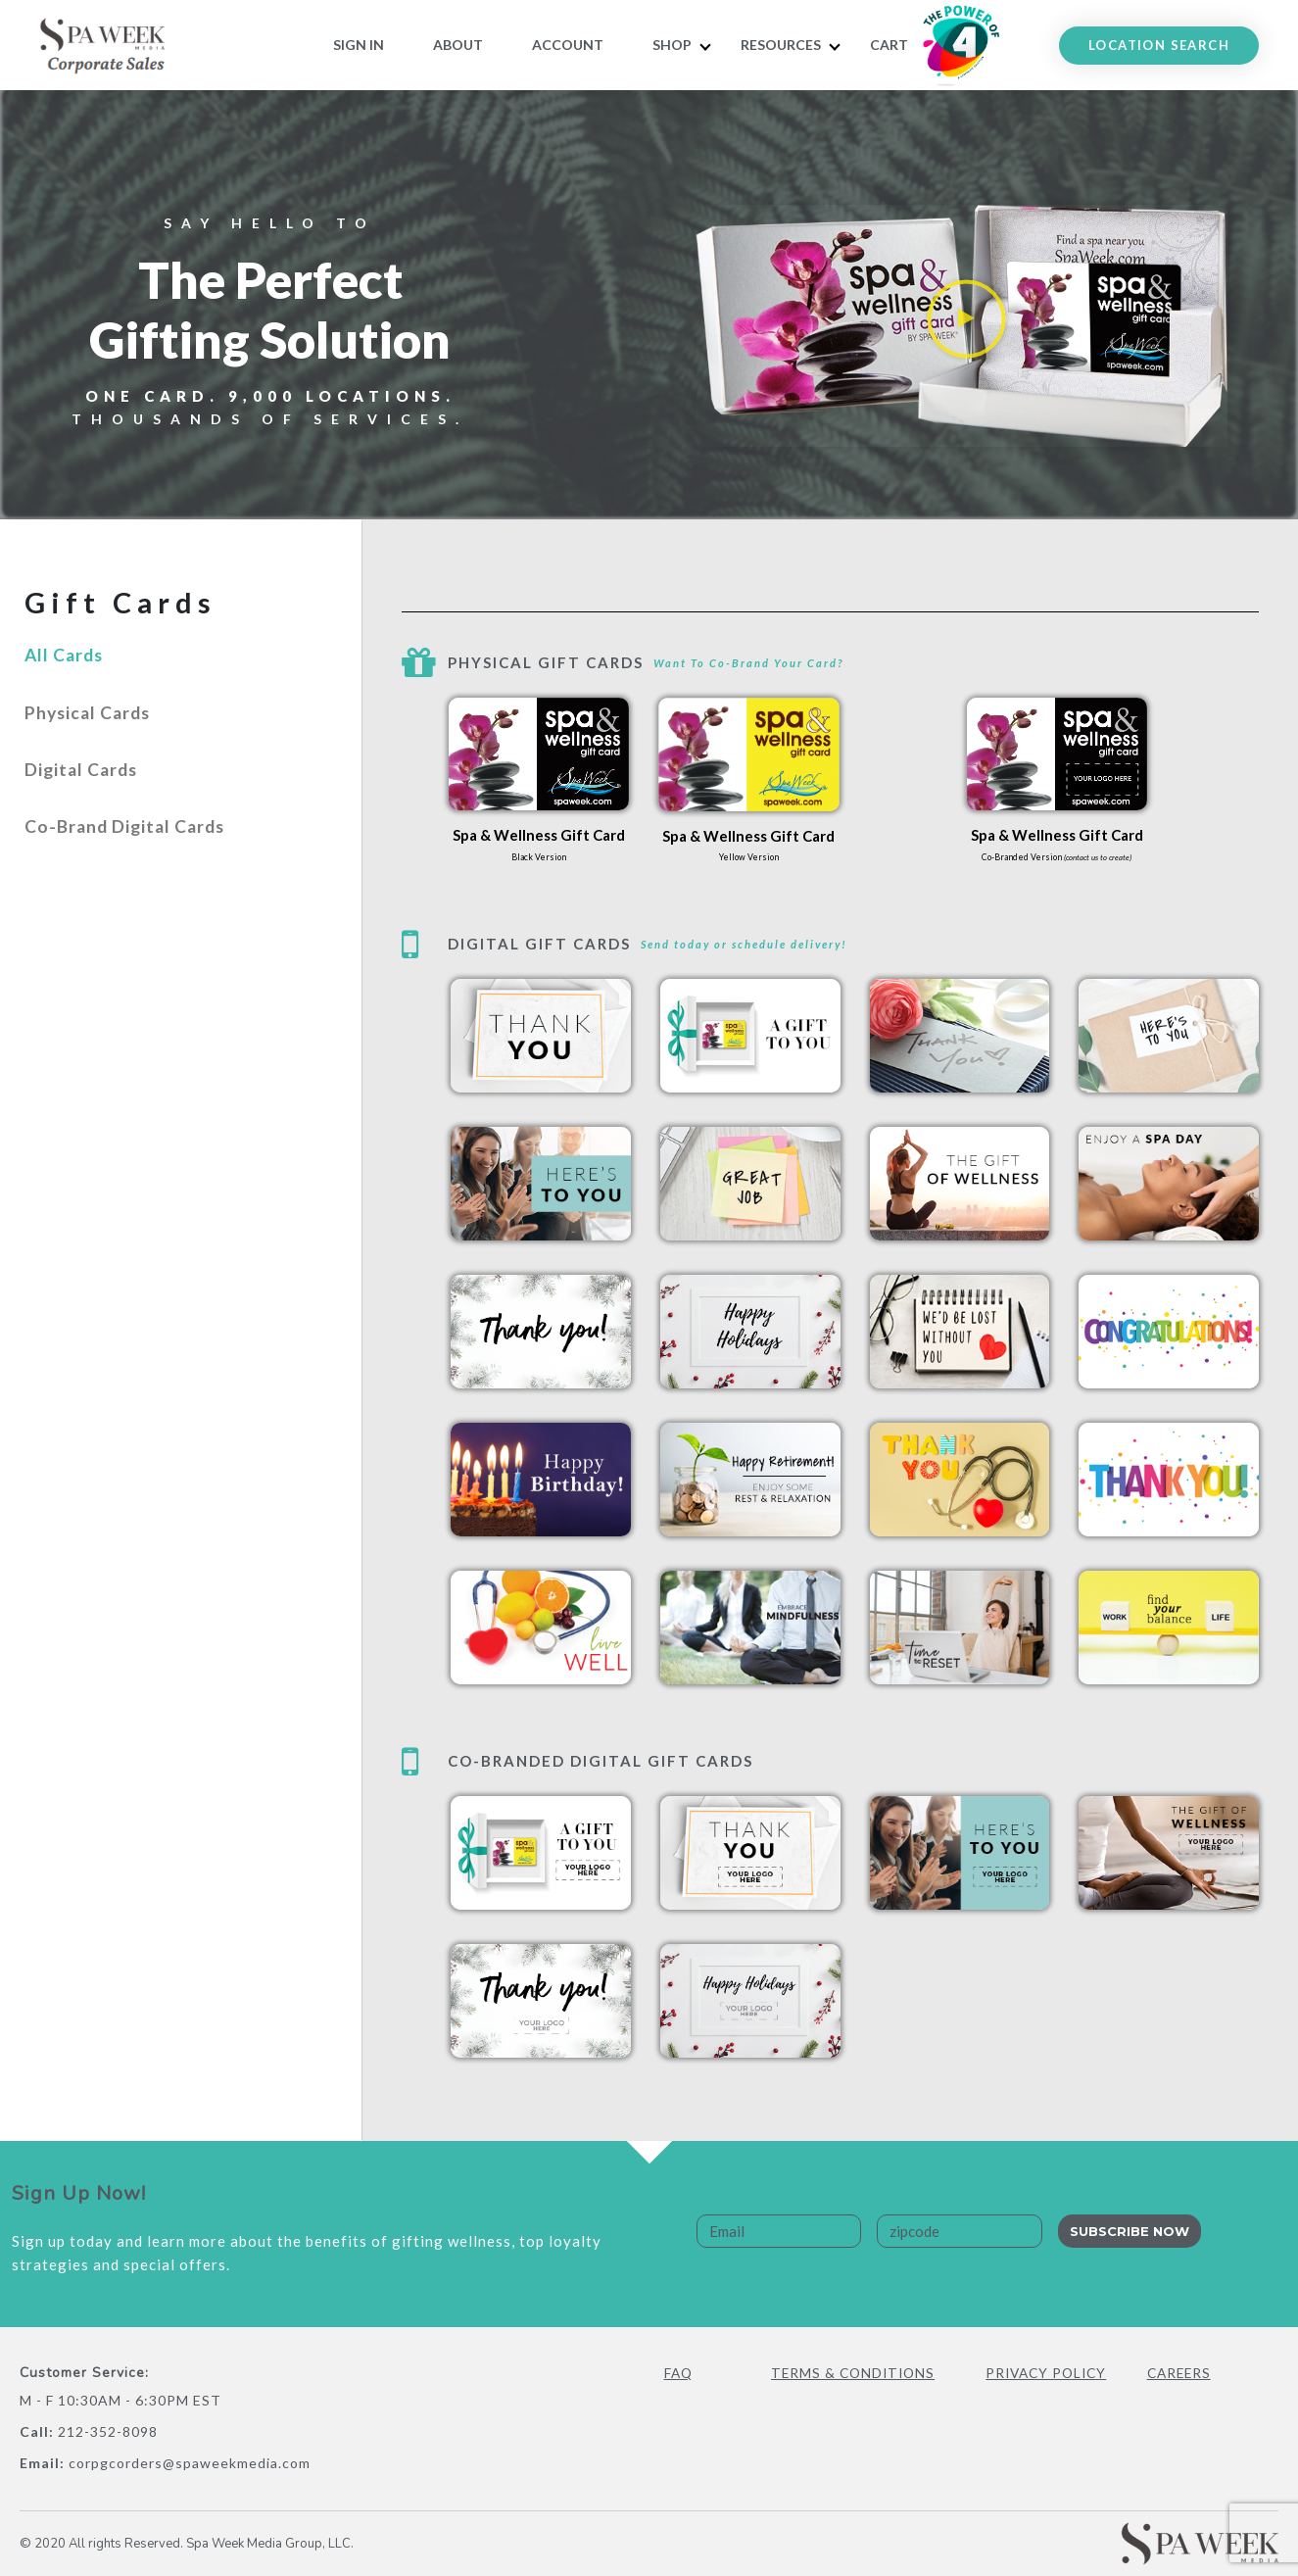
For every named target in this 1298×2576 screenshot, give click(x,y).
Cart (889, 44)
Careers (1181, 2372)
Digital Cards (89, 799)
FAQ (679, 2372)
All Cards (69, 662)
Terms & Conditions (855, 2372)
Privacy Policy (1049, 2372)
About (458, 44)
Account (567, 44)
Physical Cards (96, 731)
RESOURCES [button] (781, 44)
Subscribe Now (1129, 2231)
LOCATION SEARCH (1158, 45)
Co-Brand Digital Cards (138, 868)
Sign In (358, 44)
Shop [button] (672, 44)
